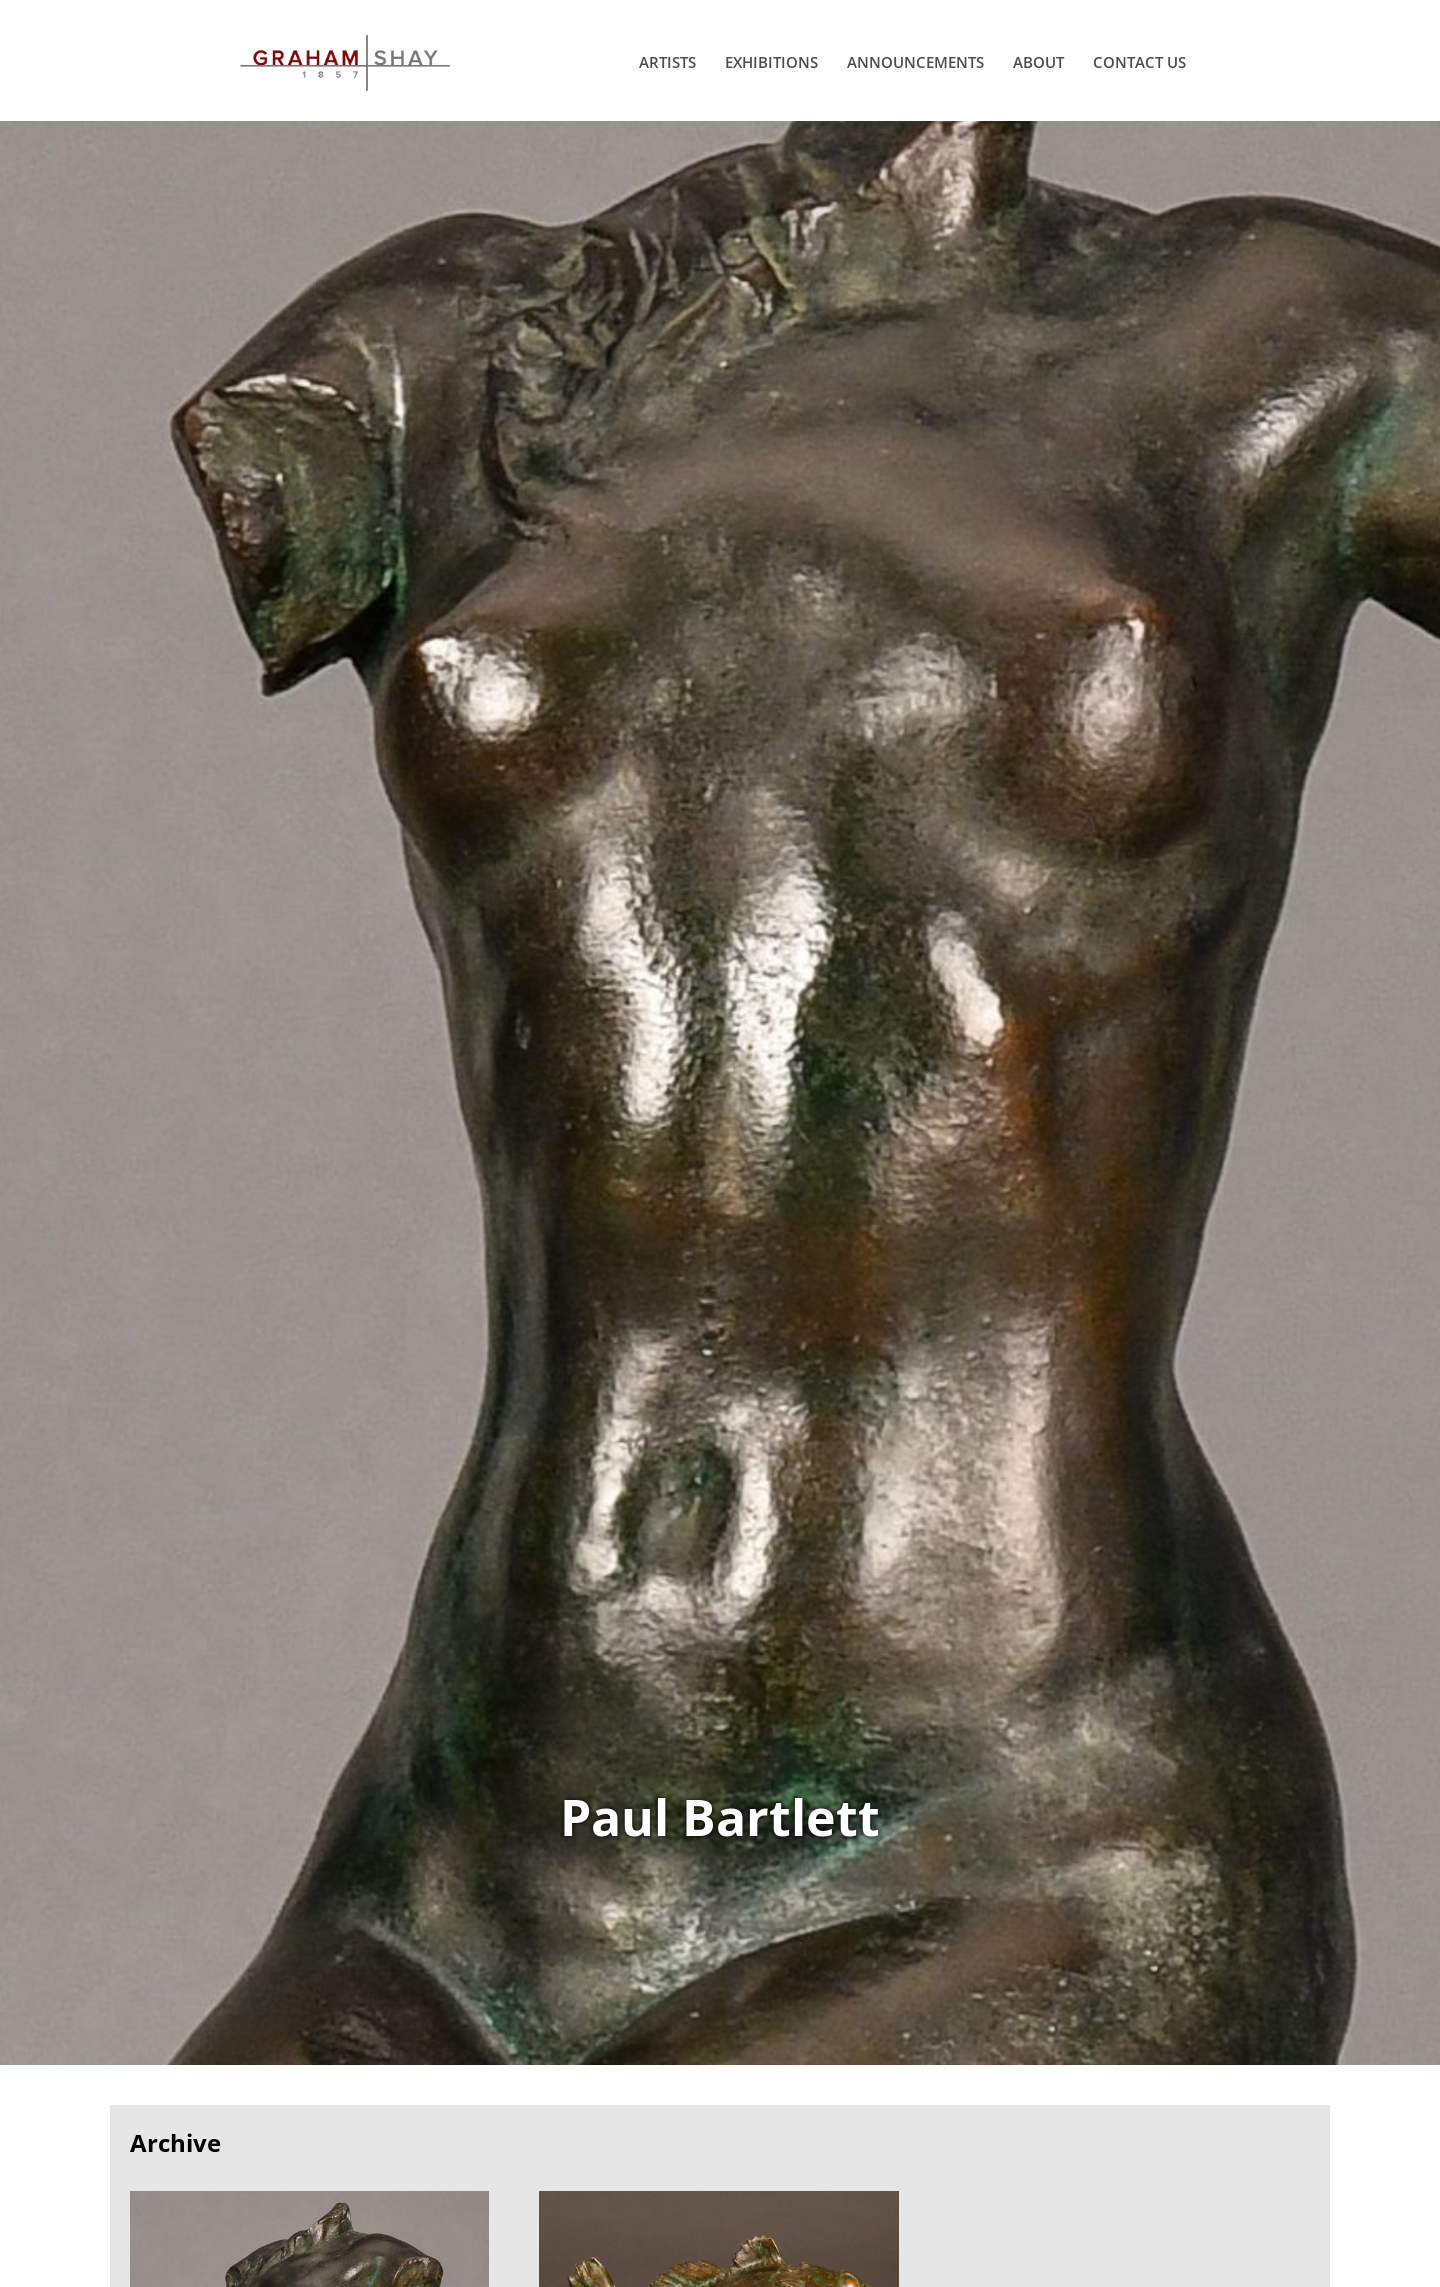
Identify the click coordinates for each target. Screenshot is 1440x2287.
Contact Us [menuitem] (1139, 62)
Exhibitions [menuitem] (771, 62)
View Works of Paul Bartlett (720, 1093)
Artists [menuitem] (667, 62)
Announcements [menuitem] (915, 62)
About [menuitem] (1038, 62)
